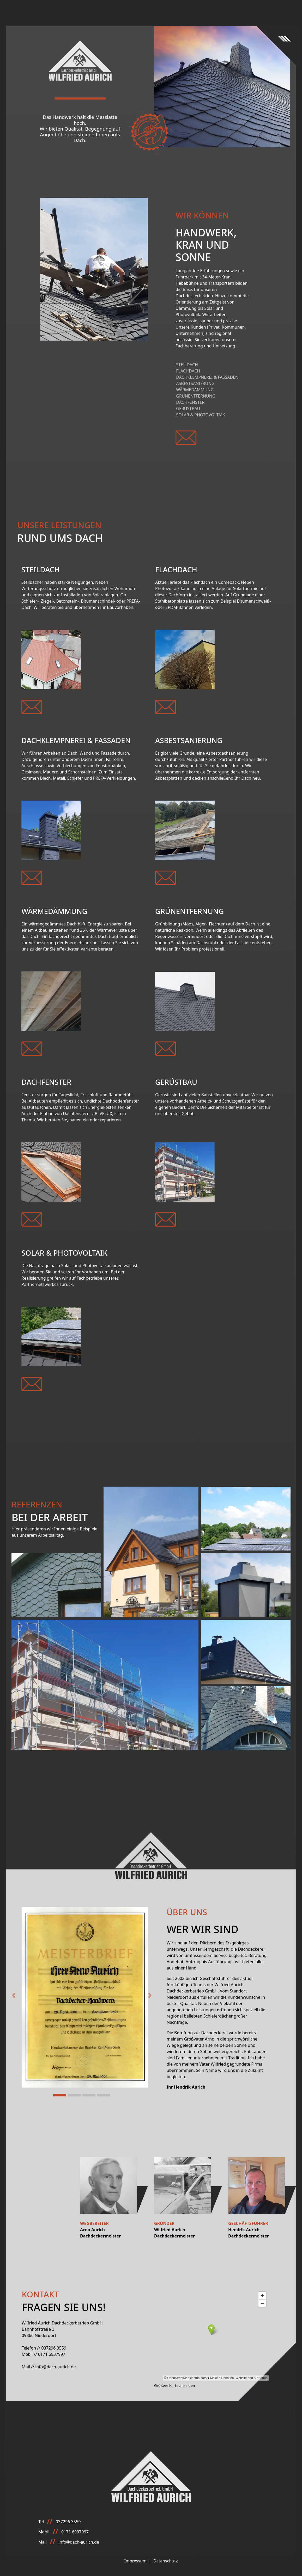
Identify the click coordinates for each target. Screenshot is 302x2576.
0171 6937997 (51, 2354)
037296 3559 (53, 2348)
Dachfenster (190, 402)
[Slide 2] (74, 2095)
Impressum (135, 2561)
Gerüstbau (188, 408)
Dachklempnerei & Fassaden (207, 377)
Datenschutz (165, 2561)
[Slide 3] (88, 2095)
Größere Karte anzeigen (174, 2385)
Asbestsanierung (195, 383)
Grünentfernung (195, 396)
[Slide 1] (59, 2095)
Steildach (187, 365)
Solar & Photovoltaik (200, 415)
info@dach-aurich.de (55, 2367)
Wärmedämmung (195, 390)
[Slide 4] (103, 2095)
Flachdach (188, 371)
